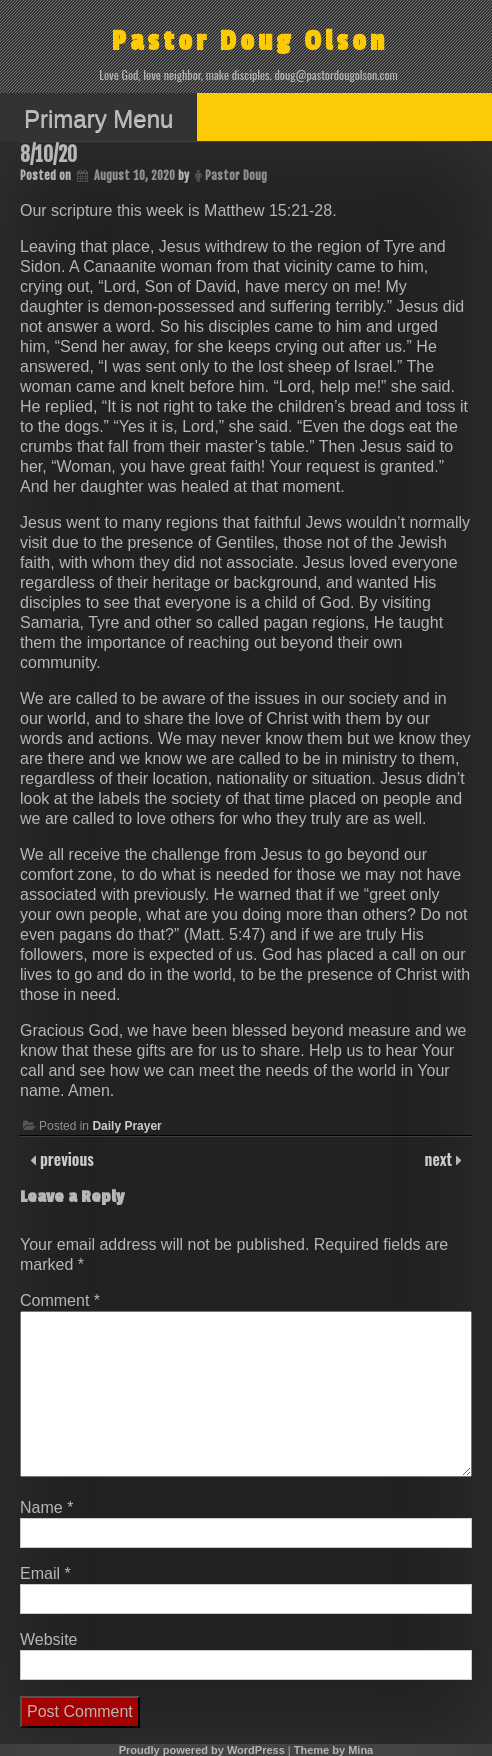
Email (45, 1573)
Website (49, 1639)
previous (65, 1159)
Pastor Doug (236, 175)
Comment (60, 1300)
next (440, 1159)
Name (46, 1507)
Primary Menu (98, 118)
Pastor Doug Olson (250, 41)
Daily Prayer (126, 1126)
